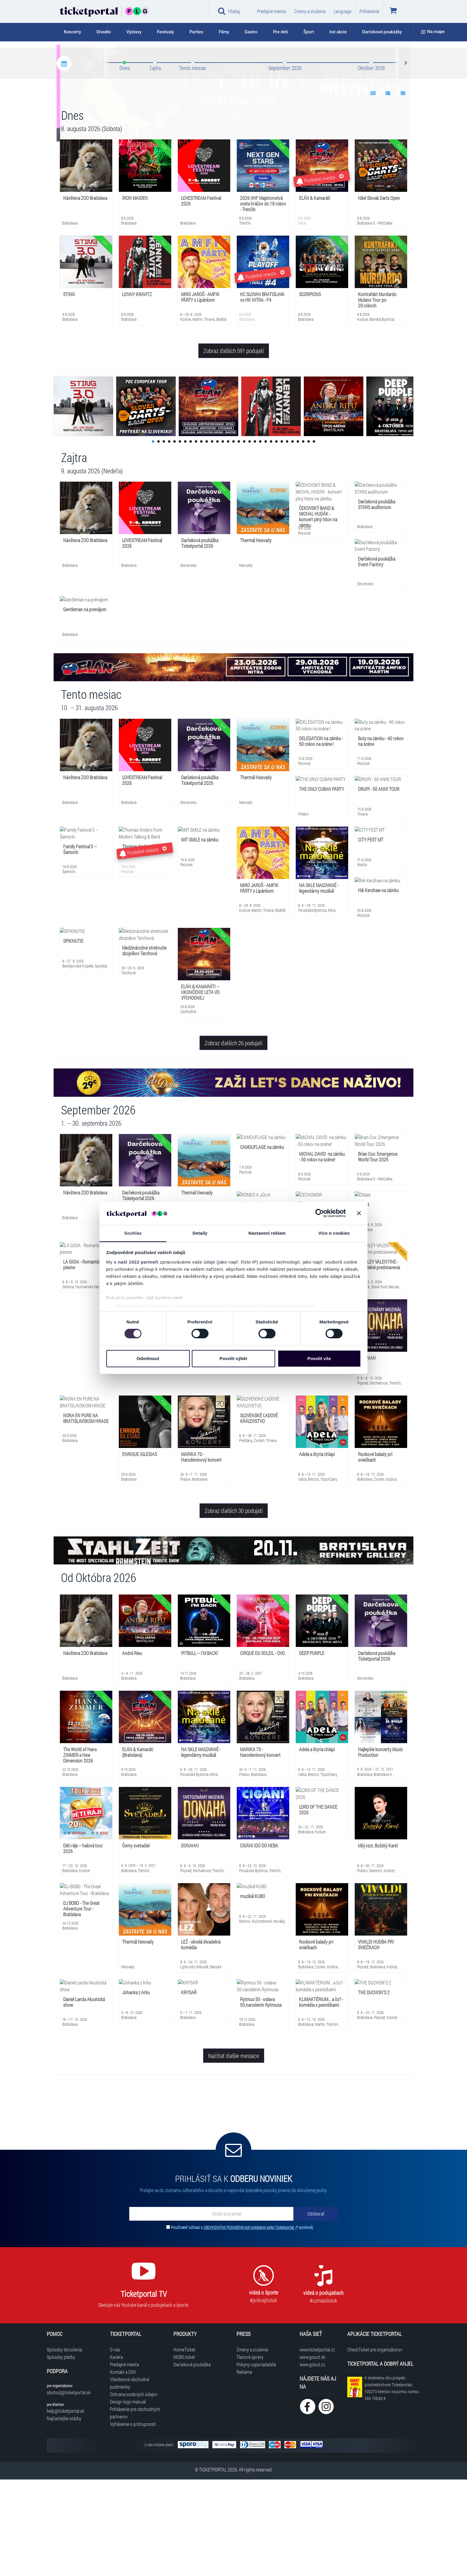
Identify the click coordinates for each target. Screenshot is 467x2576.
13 (217, 538)
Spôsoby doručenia (64, 2446)
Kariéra (116, 2453)
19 (249, 538)
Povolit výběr (233, 1358)
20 (255, 538)
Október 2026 (371, 164)
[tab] (76, 32)
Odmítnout (148, 1358)
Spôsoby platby (61, 2453)
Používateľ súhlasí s (242, 2324)
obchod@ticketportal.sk (69, 2489)
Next (405, 160)
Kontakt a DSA (123, 2468)
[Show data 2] (388, 190)
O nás (115, 2446)
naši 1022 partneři (138, 1261)
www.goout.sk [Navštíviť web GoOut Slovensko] (312, 2453)
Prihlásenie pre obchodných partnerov (135, 2509)
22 (265, 538)
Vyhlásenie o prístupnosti (133, 2520)
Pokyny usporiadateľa (256, 2461)
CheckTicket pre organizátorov (374, 2446)
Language (342, 11)
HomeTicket (184, 2446)
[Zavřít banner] (359, 1213)
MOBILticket (184, 2453)
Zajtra (155, 164)
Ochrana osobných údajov (133, 2491)
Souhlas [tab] (133, 1233)
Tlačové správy (250, 2453)
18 (244, 538)
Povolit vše (319, 1358)
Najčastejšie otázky (64, 2515)
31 (314, 538)
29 (303, 538)
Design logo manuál (128, 2498)
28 (298, 538)
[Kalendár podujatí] (64, 160)
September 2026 (284, 164)
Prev (98, 160)
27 (292, 538)
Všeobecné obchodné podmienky (129, 2479)
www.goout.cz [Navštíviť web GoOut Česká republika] (312, 2461)
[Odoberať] (315, 2310)
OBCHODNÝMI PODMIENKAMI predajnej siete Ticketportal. (249, 2324)
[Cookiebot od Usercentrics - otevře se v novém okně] (320, 1213)
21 (260, 538)
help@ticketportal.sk (65, 2507)
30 (308, 538)
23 (271, 538)
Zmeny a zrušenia (310, 11)
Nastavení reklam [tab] (267, 1233)
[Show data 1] (372, 190)
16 (233, 538)
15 (228, 538)
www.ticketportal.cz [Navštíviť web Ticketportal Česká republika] (317, 2446)
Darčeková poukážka (192, 2461)
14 (223, 538)
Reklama (244, 2468)
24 (276, 538)
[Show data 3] (402, 190)
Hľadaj (229, 11)
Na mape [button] (433, 31)
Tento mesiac (192, 164)
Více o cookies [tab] (334, 1233)
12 (212, 538)
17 (239, 538)
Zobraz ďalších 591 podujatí (233, 447)
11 (207, 538)
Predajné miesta (271, 11)
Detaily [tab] (200, 1233)
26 (287, 538)
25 (282, 538)
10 (201, 538)
